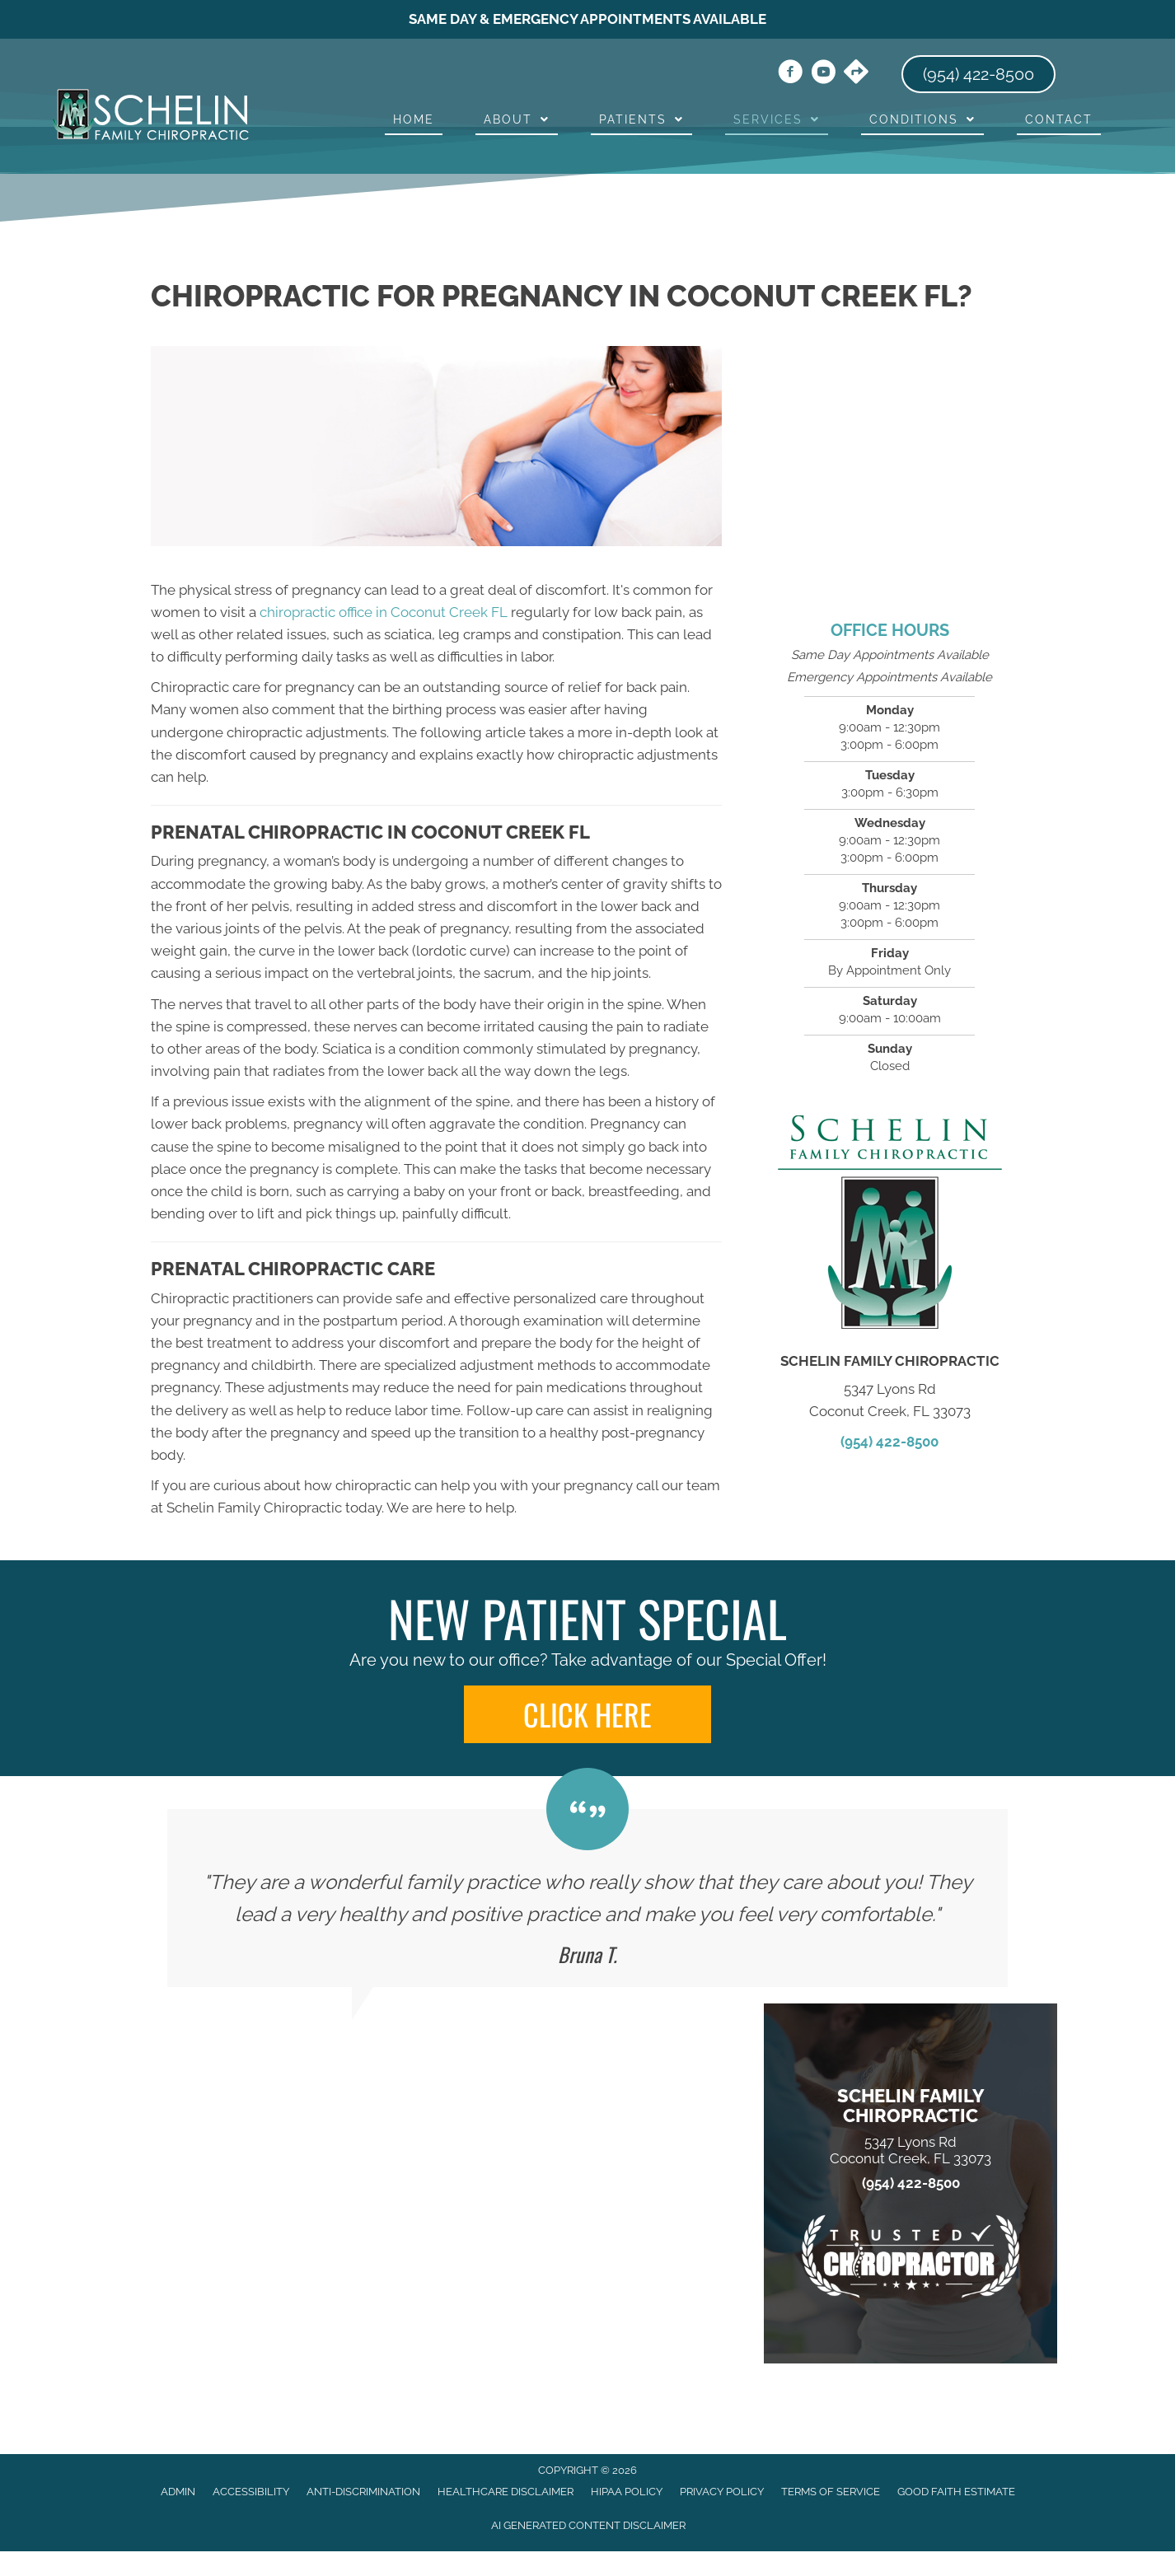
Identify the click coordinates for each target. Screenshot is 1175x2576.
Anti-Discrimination (363, 2491)
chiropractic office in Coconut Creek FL (384, 612)
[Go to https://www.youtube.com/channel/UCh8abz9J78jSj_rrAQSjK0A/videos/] (823, 74)
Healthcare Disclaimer (505, 2491)
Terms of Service (830, 2491)
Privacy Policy (722, 2491)
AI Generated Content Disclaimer (588, 2525)
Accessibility (251, 2491)
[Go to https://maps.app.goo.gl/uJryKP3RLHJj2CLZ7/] (856, 73)
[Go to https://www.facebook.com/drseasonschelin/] (790, 74)
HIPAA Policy (626, 2491)
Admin (178, 2491)
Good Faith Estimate (956, 2491)
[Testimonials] (587, 1897)
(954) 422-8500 (889, 1441)
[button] (587, 1714)
